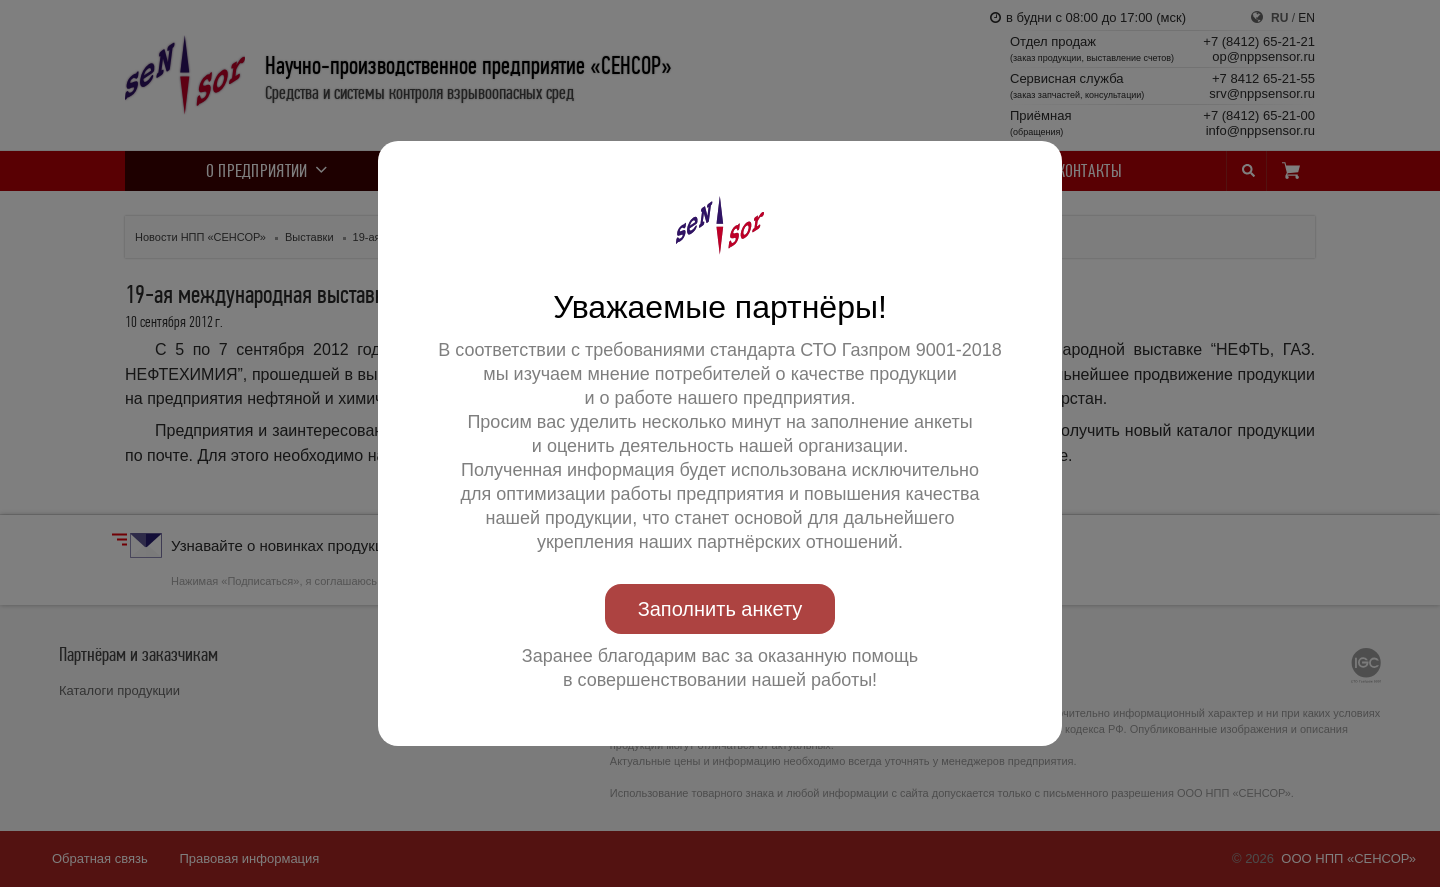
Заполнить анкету (720, 609)
